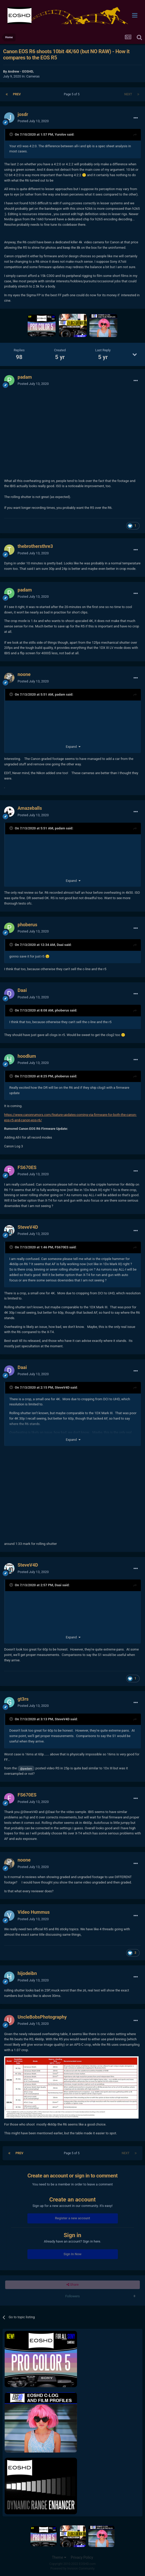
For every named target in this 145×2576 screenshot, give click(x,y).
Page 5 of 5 (72, 94)
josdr (23, 114)
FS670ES (27, 1167)
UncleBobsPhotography (42, 2017)
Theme (59, 2557)
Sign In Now (72, 2254)
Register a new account (72, 2218)
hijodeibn (27, 1973)
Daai (60, 945)
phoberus (27, 924)
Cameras (33, 76)
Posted (33, 121)
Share (72, 2285)
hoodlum (27, 1056)
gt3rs (23, 1699)
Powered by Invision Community (72, 2568)
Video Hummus (34, 1912)
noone (24, 674)
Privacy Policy (82, 2557)
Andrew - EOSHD (20, 71)
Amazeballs (30, 808)
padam (25, 377)
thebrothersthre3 (35, 546)
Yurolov (60, 134)
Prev (17, 94)
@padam (26, 1768)
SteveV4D (28, 1227)
